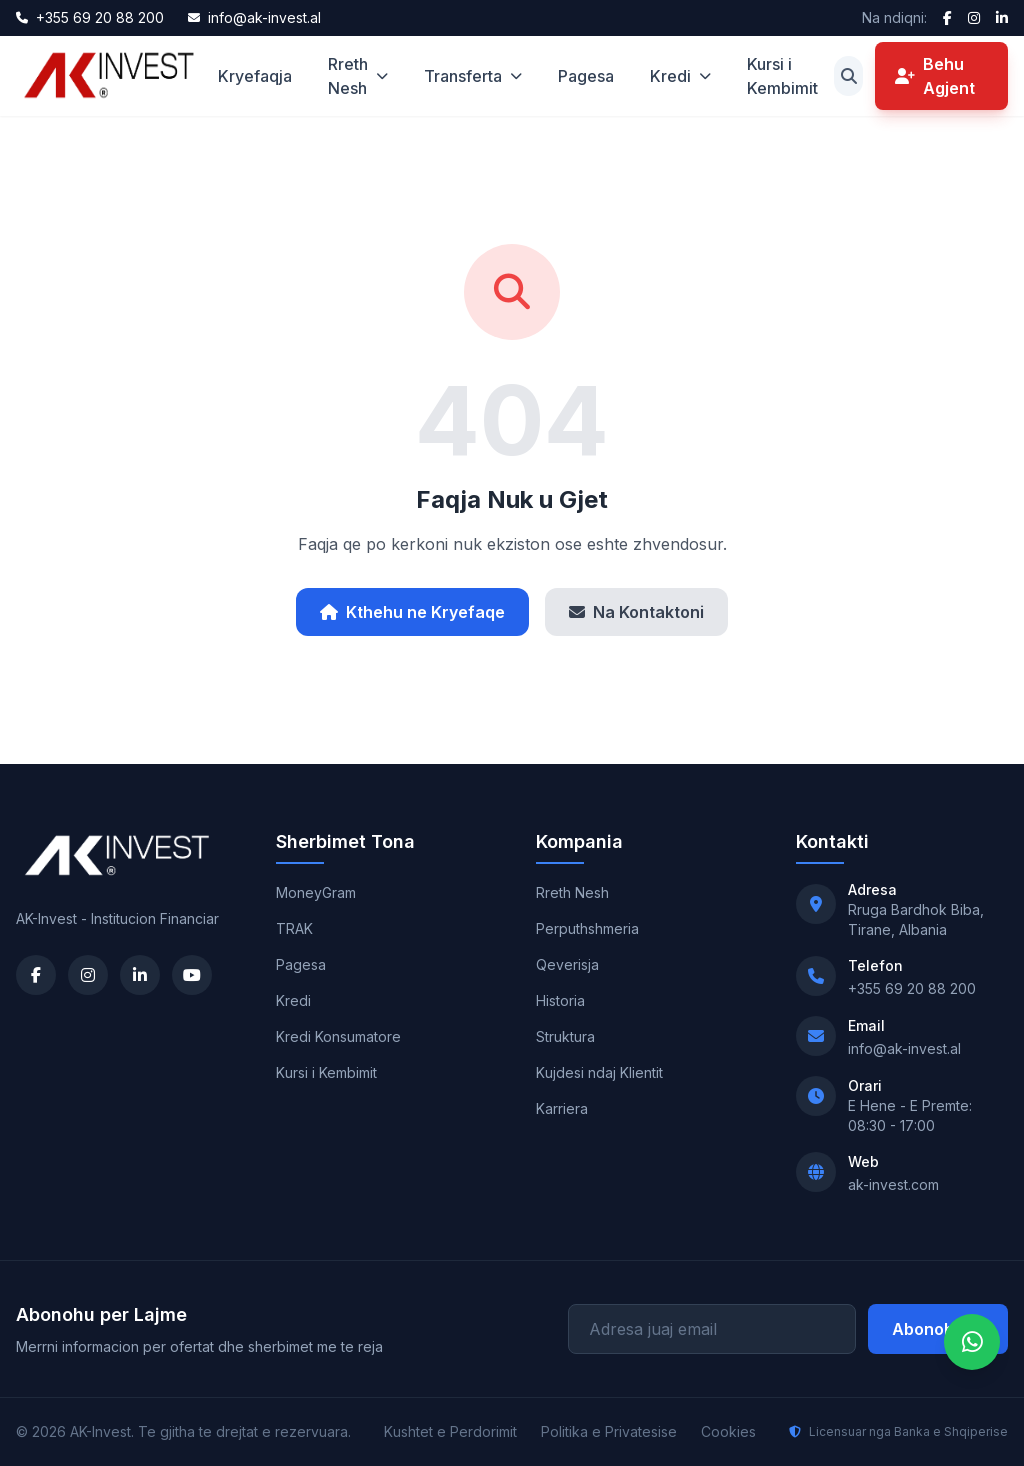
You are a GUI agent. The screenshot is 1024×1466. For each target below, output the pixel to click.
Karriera (562, 1108)
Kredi (680, 76)
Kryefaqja (255, 76)
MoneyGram (316, 892)
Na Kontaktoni (636, 612)
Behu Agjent (935, 76)
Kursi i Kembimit (782, 76)
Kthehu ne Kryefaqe (412, 612)
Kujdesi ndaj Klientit (599, 1072)
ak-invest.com (893, 1184)
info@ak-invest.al (904, 1048)
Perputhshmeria (587, 928)
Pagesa (586, 76)
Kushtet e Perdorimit (450, 1431)
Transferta (473, 76)
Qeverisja (567, 964)
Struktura (565, 1036)
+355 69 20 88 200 (912, 988)
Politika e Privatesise (609, 1431)
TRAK (294, 928)
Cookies (728, 1431)
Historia (560, 1000)
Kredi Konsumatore (338, 1036)
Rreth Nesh (358, 76)
